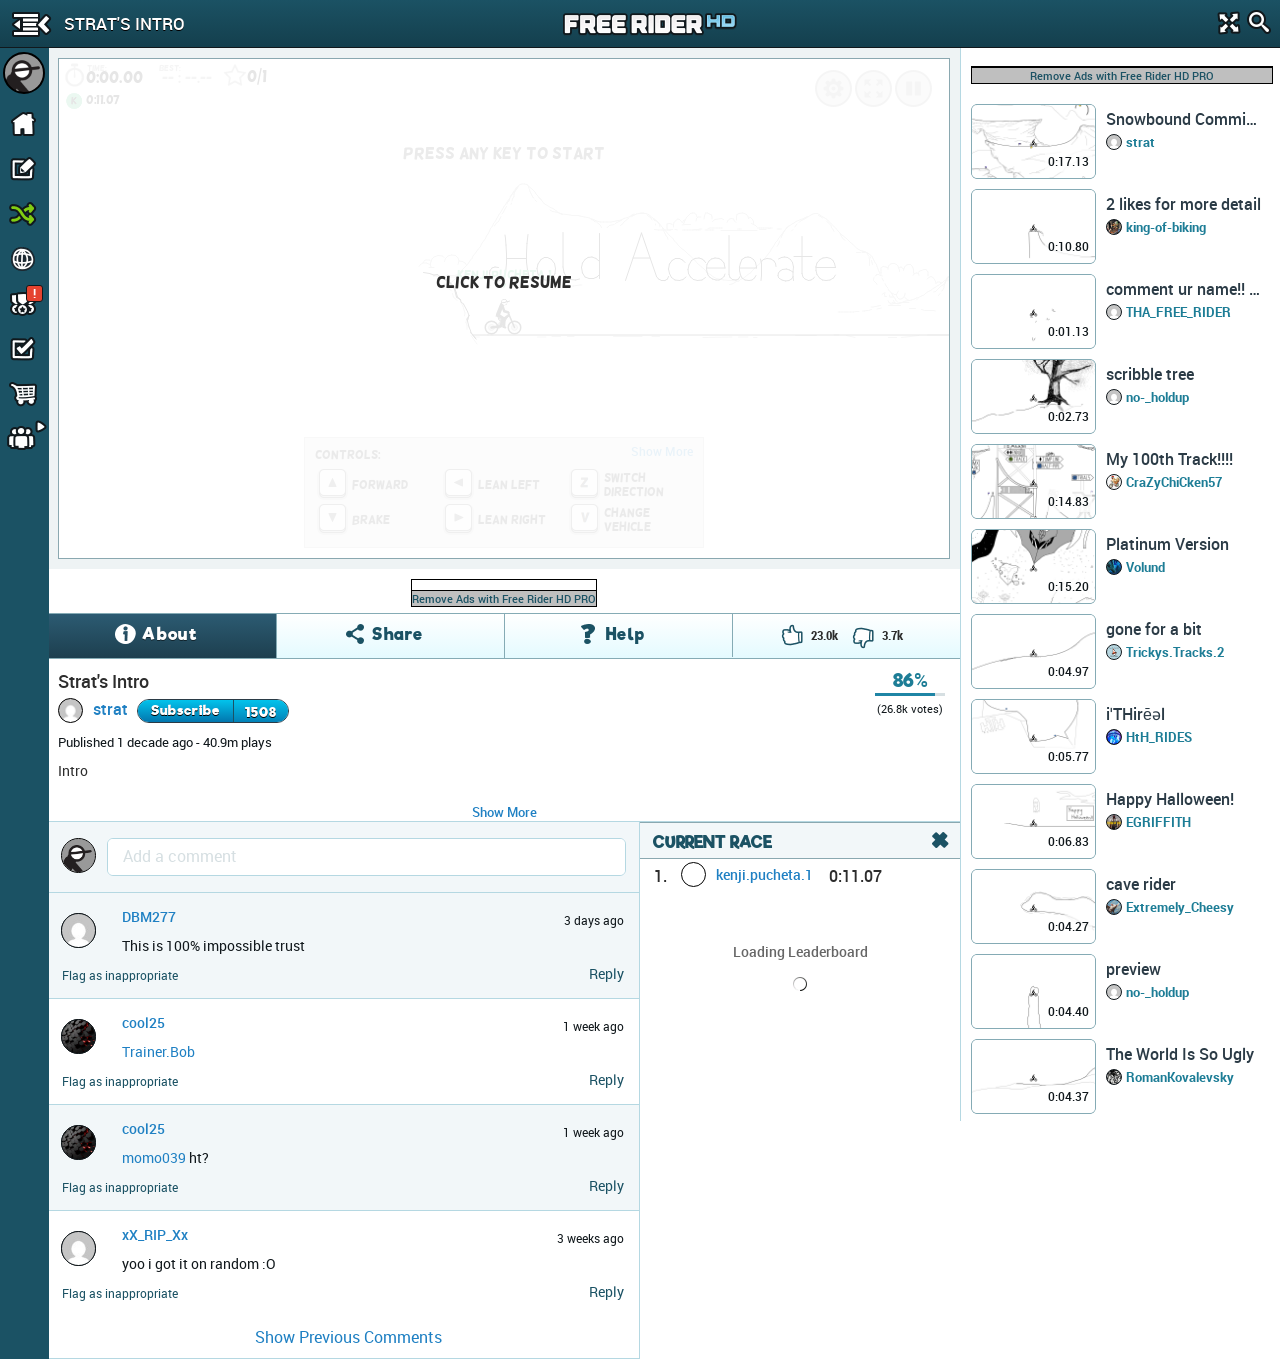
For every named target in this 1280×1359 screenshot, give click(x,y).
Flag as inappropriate (120, 975)
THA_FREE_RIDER (1178, 312)
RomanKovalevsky (1180, 1077)
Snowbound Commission (1184, 119)
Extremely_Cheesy (1180, 907)
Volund (1145, 567)
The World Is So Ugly (1180, 1054)
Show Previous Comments (348, 1337)
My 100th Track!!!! (1169, 459)
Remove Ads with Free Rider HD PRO (504, 598)
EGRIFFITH (1158, 822)
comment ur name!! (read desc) (1184, 289)
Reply (606, 973)
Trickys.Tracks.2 (1175, 652)
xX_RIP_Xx (155, 1234)
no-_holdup (1157, 397)
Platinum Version (1167, 544)
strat (110, 709)
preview (1133, 969)
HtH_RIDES (1159, 737)
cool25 (143, 1022)
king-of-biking (1166, 227)
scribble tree (1150, 374)
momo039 (154, 1157)
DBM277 (149, 916)
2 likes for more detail (1183, 204)
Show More (504, 812)
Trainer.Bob (158, 1051)
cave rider (1141, 884)
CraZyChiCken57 (1174, 482)
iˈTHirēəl (1135, 714)
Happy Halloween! (1170, 799)
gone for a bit (1154, 629)
